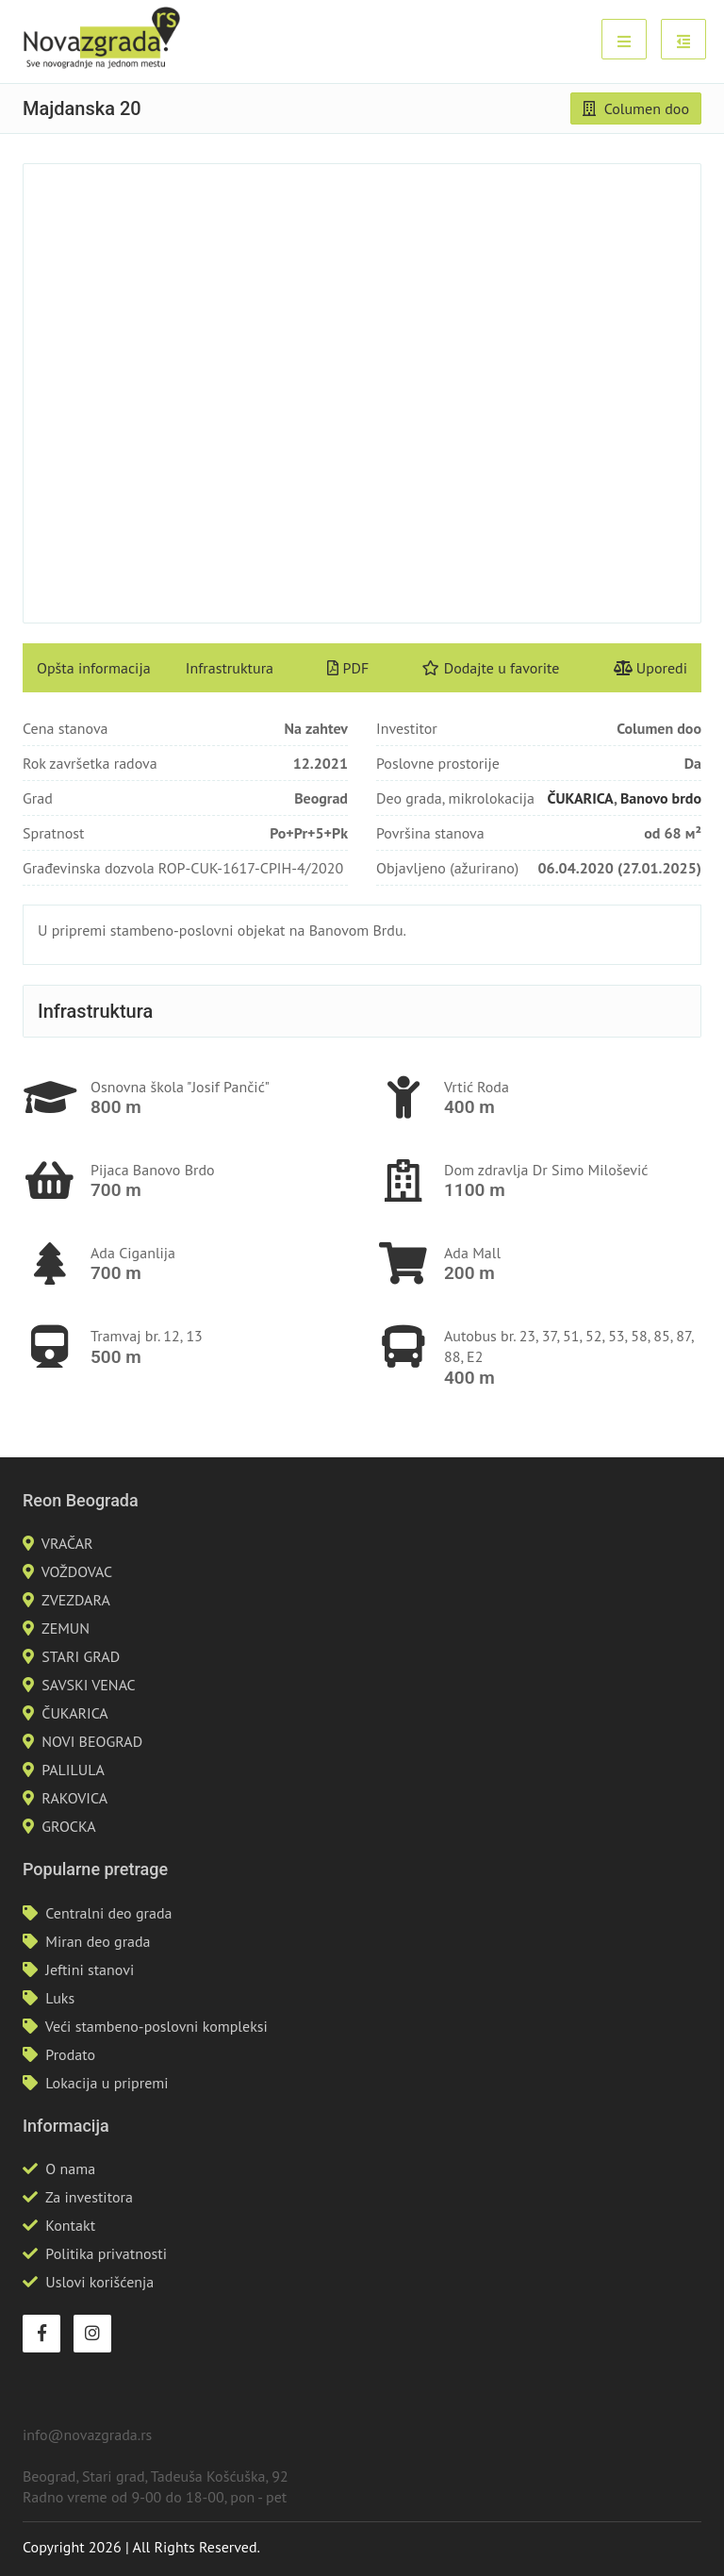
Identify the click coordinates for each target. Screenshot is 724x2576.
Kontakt (70, 2225)
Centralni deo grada (108, 1912)
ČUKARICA (581, 798)
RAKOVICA (74, 1797)
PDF (348, 667)
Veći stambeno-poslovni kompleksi (156, 2026)
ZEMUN (65, 1628)
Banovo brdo (660, 798)
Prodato (70, 2054)
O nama (70, 2168)
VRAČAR (67, 1543)
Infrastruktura (229, 667)
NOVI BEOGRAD (91, 1741)
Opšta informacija (94, 667)
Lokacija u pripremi (106, 2082)
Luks (59, 1997)
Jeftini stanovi (89, 1969)
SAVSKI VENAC (88, 1684)
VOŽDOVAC (76, 1571)
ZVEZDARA (75, 1599)
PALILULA (73, 1769)
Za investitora (89, 2196)
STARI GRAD (80, 1656)
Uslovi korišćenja (99, 2281)
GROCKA (68, 1826)
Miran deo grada (97, 1941)
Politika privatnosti (106, 2253)
